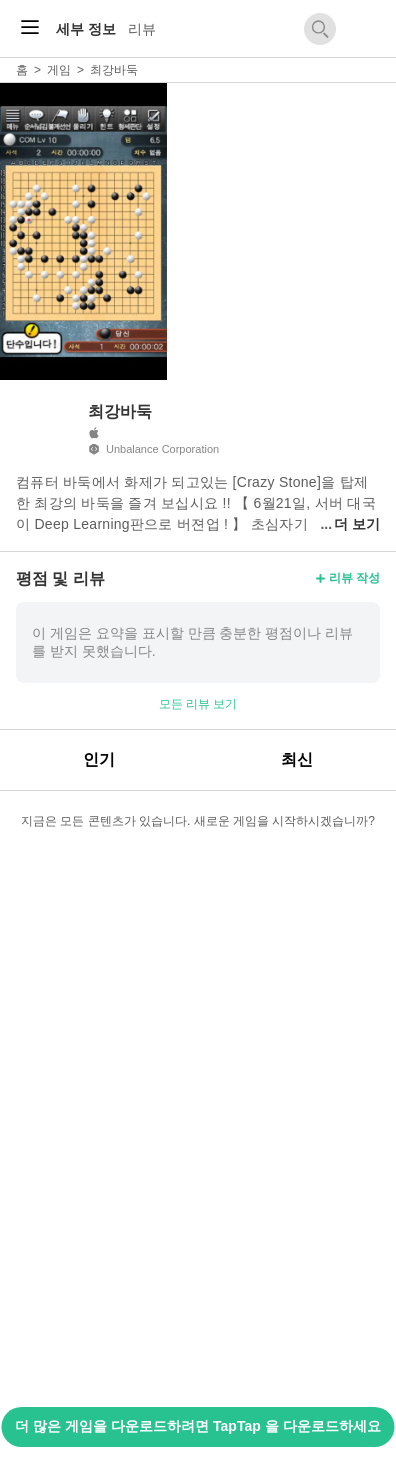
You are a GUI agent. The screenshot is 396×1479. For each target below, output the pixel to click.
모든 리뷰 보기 (198, 704)
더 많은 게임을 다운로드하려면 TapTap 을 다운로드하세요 (197, 1426)
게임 (59, 70)
